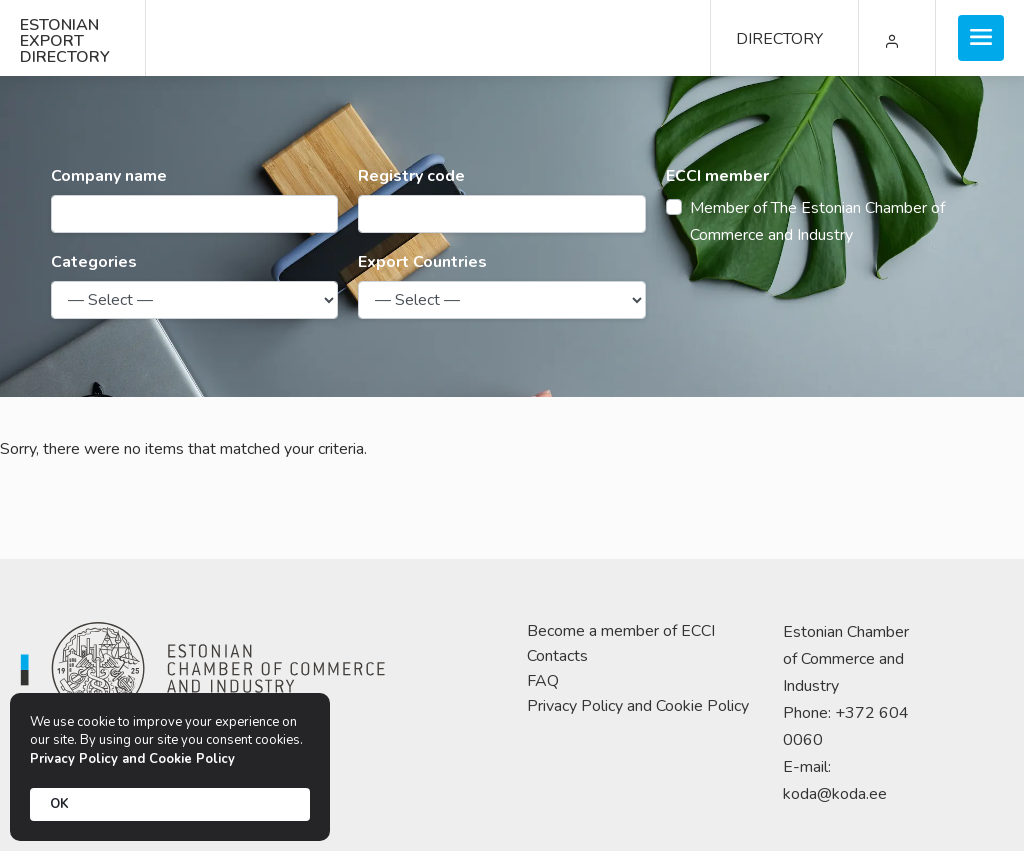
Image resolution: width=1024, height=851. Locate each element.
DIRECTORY (779, 39)
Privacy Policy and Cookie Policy (638, 706)
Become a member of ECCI (621, 631)
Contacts (557, 656)
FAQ (543, 681)
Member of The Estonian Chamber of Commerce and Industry (817, 221)
